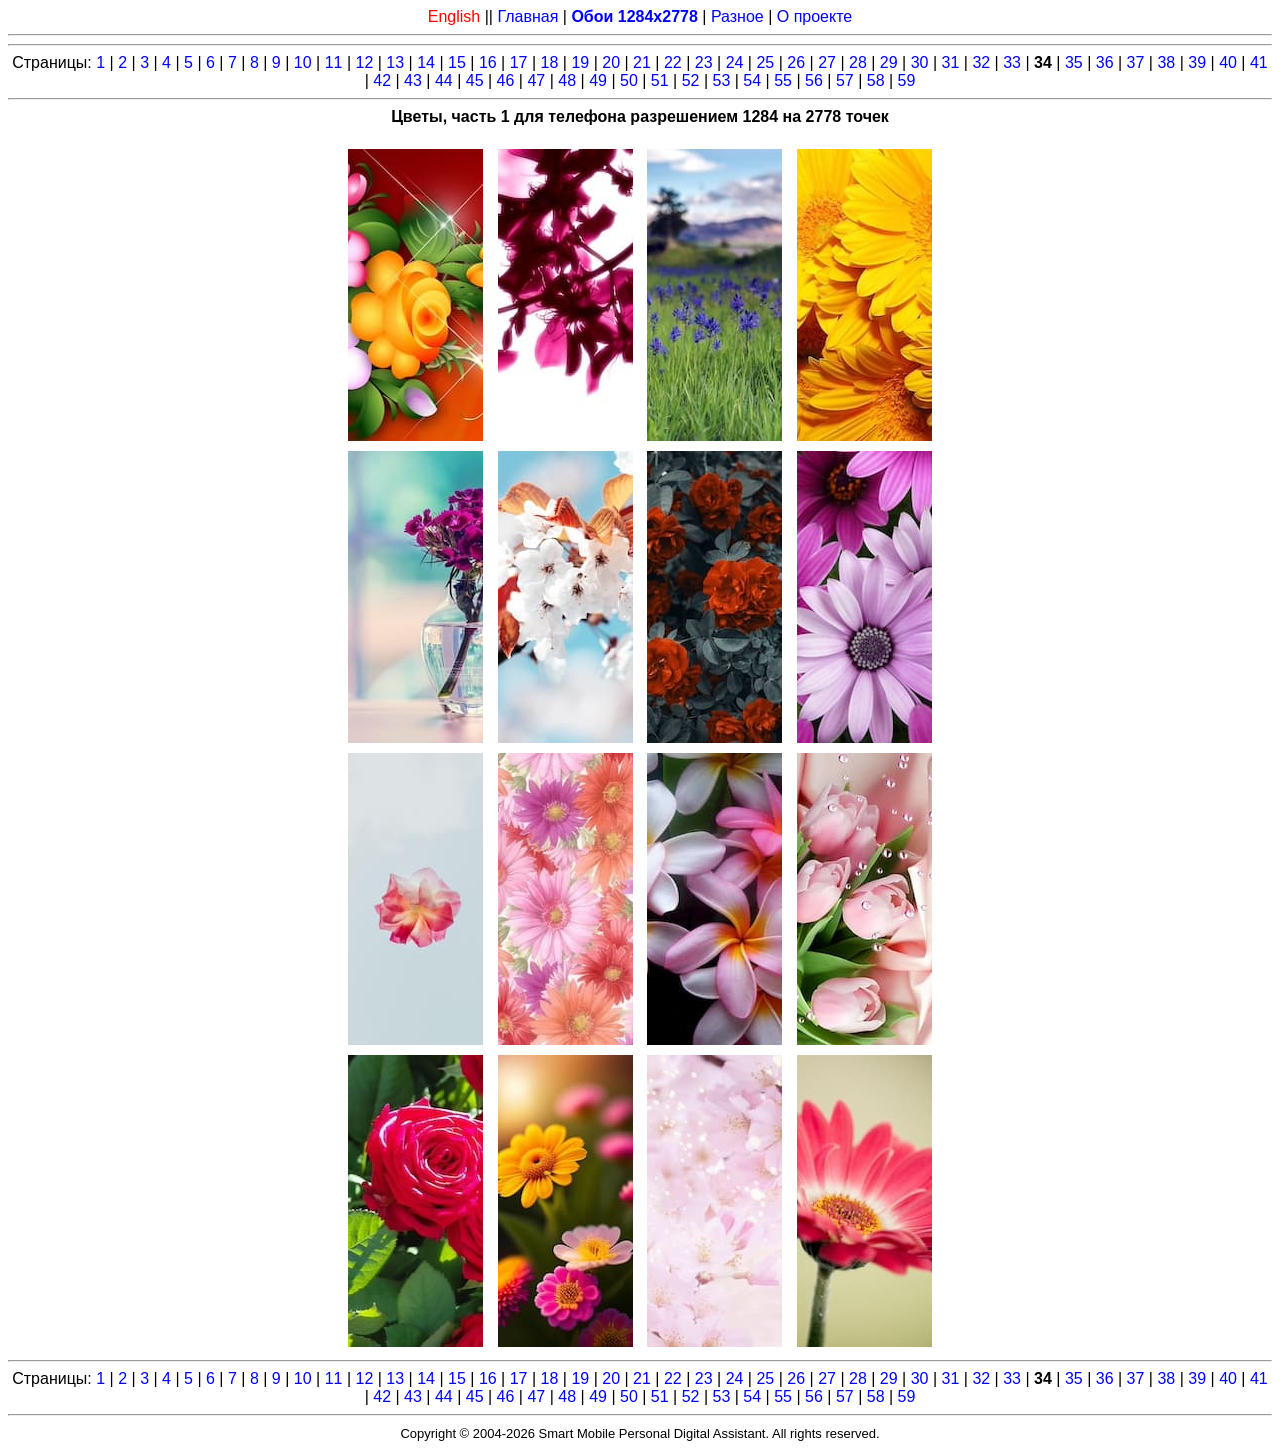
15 (457, 62)
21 (642, 62)
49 (598, 80)
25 (765, 62)
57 (845, 80)
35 (1074, 62)
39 (1197, 62)
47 (536, 80)
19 (580, 62)
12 (365, 62)
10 (303, 62)
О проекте (814, 16)
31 (951, 62)
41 (1259, 62)
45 (475, 80)
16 (488, 62)
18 (550, 62)
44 (444, 80)
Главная (527, 16)
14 (426, 62)
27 (827, 62)
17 (519, 62)
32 (981, 62)
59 (907, 80)
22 (673, 62)
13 (395, 62)
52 (691, 80)
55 (783, 80)
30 (920, 62)
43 (413, 80)
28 (858, 62)
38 (1166, 62)
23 (704, 62)
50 (629, 80)
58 (876, 80)
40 (1228, 62)
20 (611, 62)
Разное (737, 16)
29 (889, 62)
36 (1105, 62)
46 (506, 80)
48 (567, 80)
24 (735, 62)
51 (660, 80)
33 (1012, 62)
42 (382, 80)
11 (334, 62)
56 (814, 80)
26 (796, 62)
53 (722, 80)
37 (1136, 62)
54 (752, 80)
